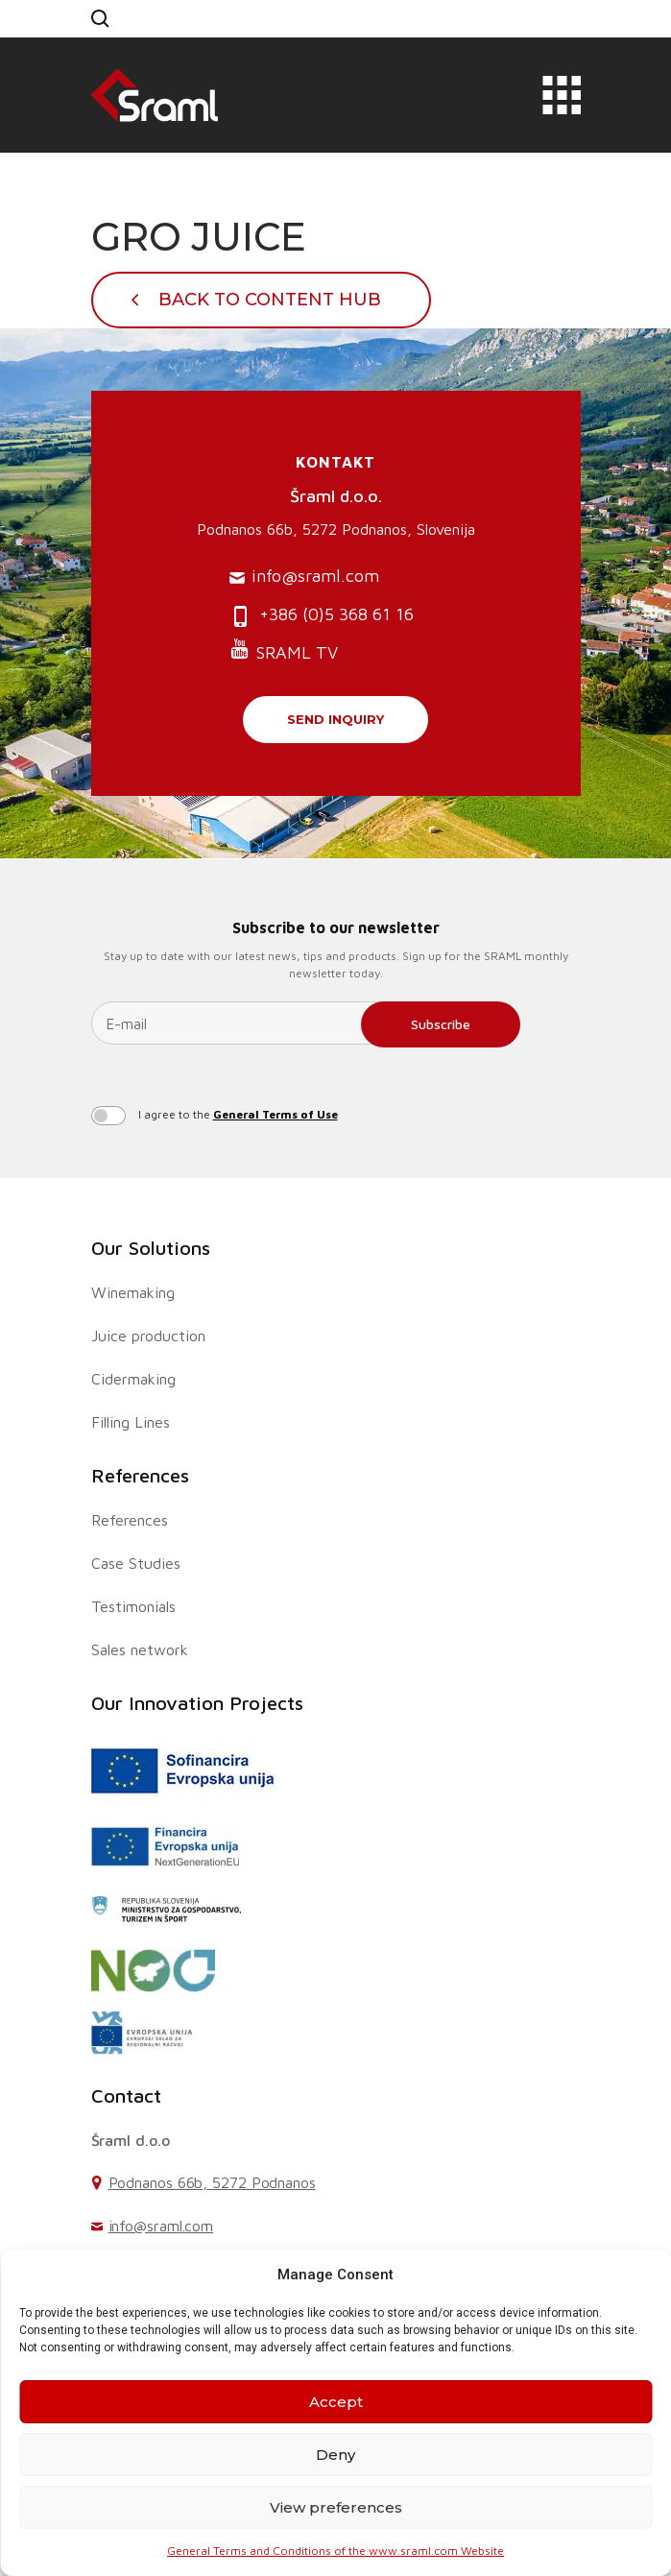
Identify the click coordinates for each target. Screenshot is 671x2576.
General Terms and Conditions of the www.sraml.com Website (335, 2550)
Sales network (139, 1649)
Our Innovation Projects (197, 1703)
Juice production (148, 1335)
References (140, 1475)
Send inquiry (335, 719)
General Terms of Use (275, 1114)
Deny (335, 2454)
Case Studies (135, 1563)
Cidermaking (133, 1378)
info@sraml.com (304, 577)
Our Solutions (150, 1248)
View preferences (336, 2507)
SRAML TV (283, 650)
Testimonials (133, 1606)
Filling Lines (130, 1422)
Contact (126, 2095)
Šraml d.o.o (130, 2140)
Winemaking (133, 1292)
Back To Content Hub (269, 299)
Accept (336, 2402)
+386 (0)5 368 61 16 (321, 616)
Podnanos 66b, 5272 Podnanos (212, 2182)
